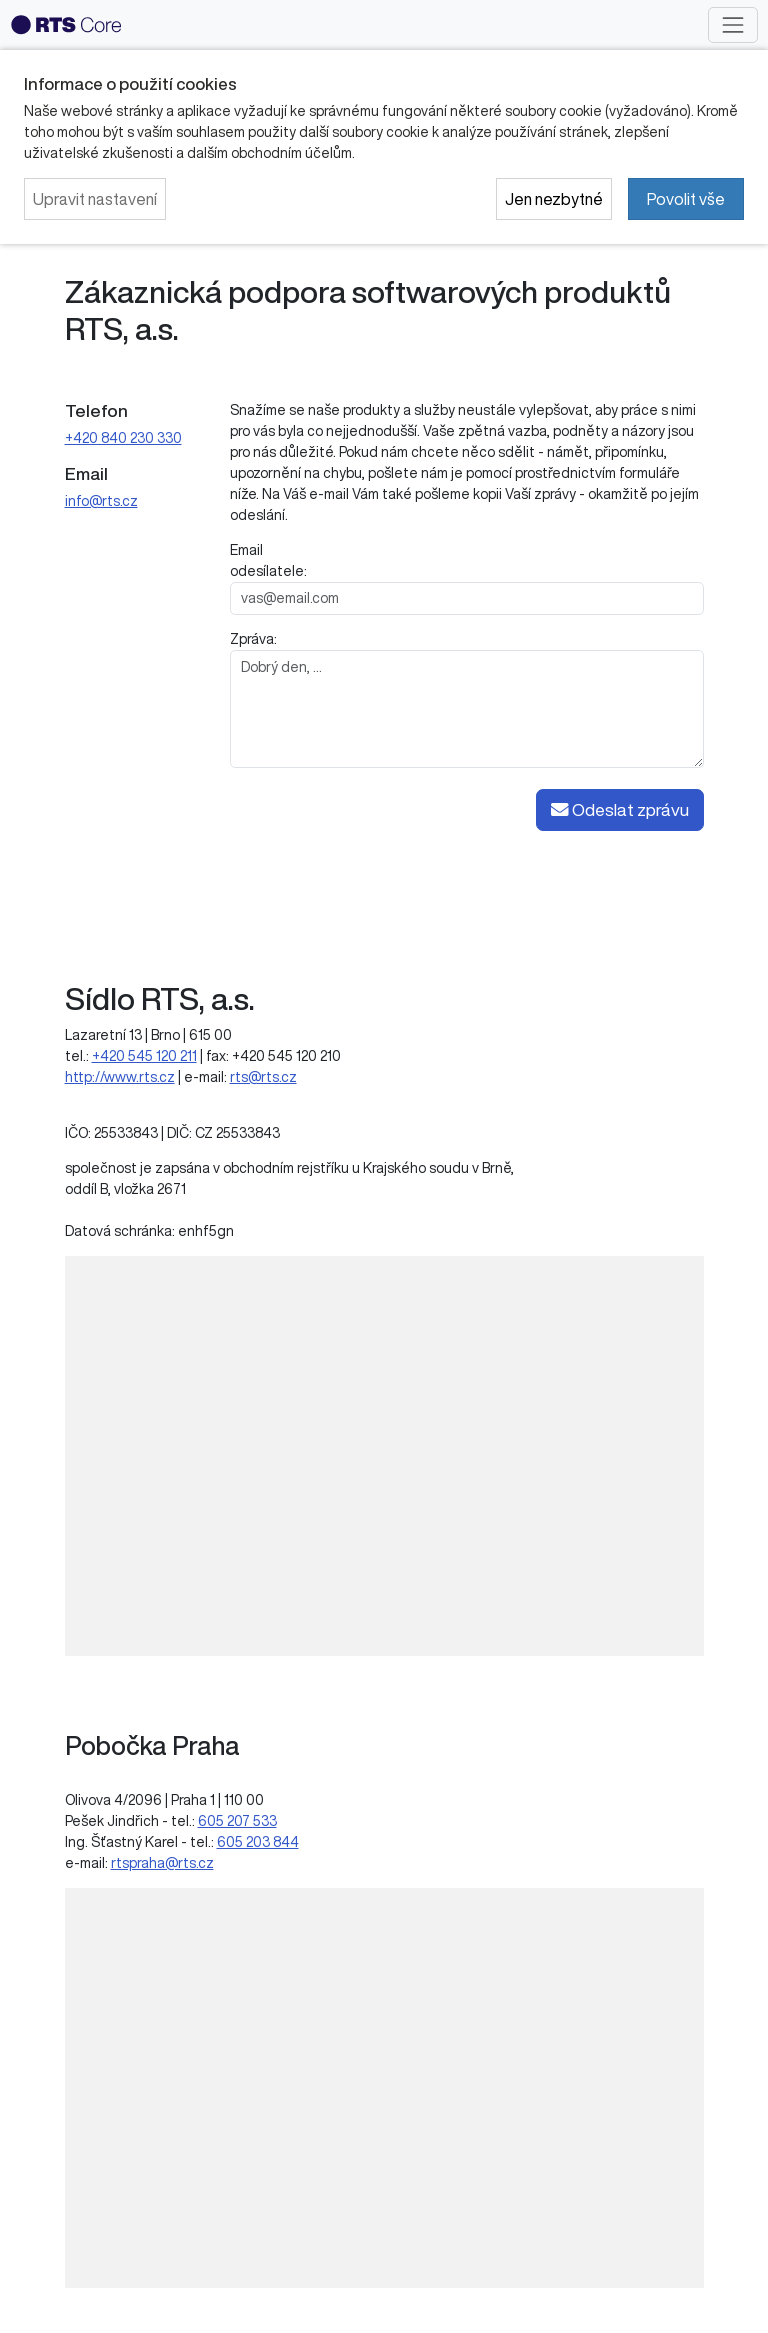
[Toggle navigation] (732, 24)
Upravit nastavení (95, 199)
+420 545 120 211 (144, 1056)
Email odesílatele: (268, 560)
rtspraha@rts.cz (162, 1863)
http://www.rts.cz (120, 1077)
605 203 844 (258, 1842)
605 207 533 (237, 1821)
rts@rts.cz (263, 1077)
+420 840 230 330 (123, 438)
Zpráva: (253, 639)
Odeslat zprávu (620, 810)
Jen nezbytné (554, 199)
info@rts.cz (101, 501)
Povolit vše (686, 199)
